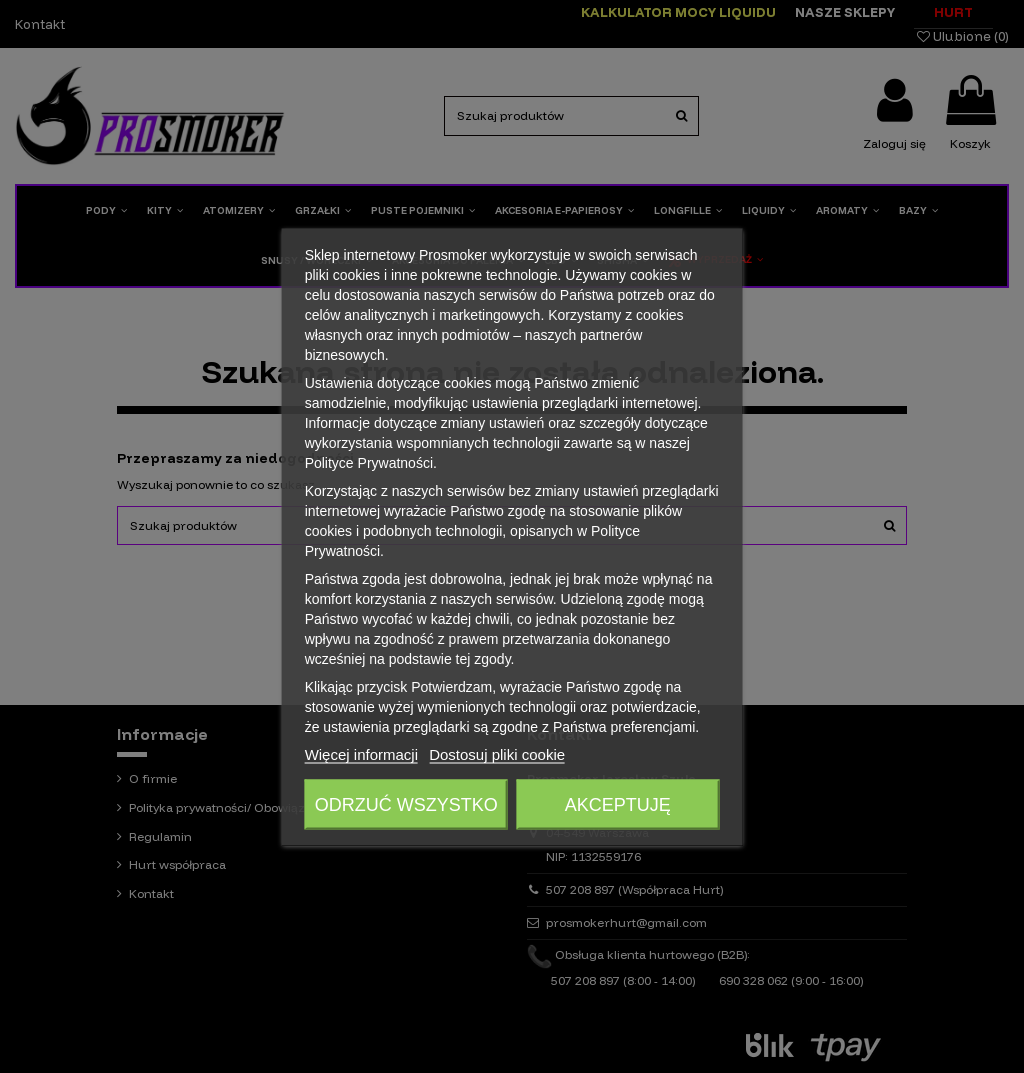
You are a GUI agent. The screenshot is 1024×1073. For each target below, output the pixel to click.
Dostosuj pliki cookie (497, 753)
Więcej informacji (361, 753)
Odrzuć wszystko (406, 804)
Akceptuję (618, 804)
